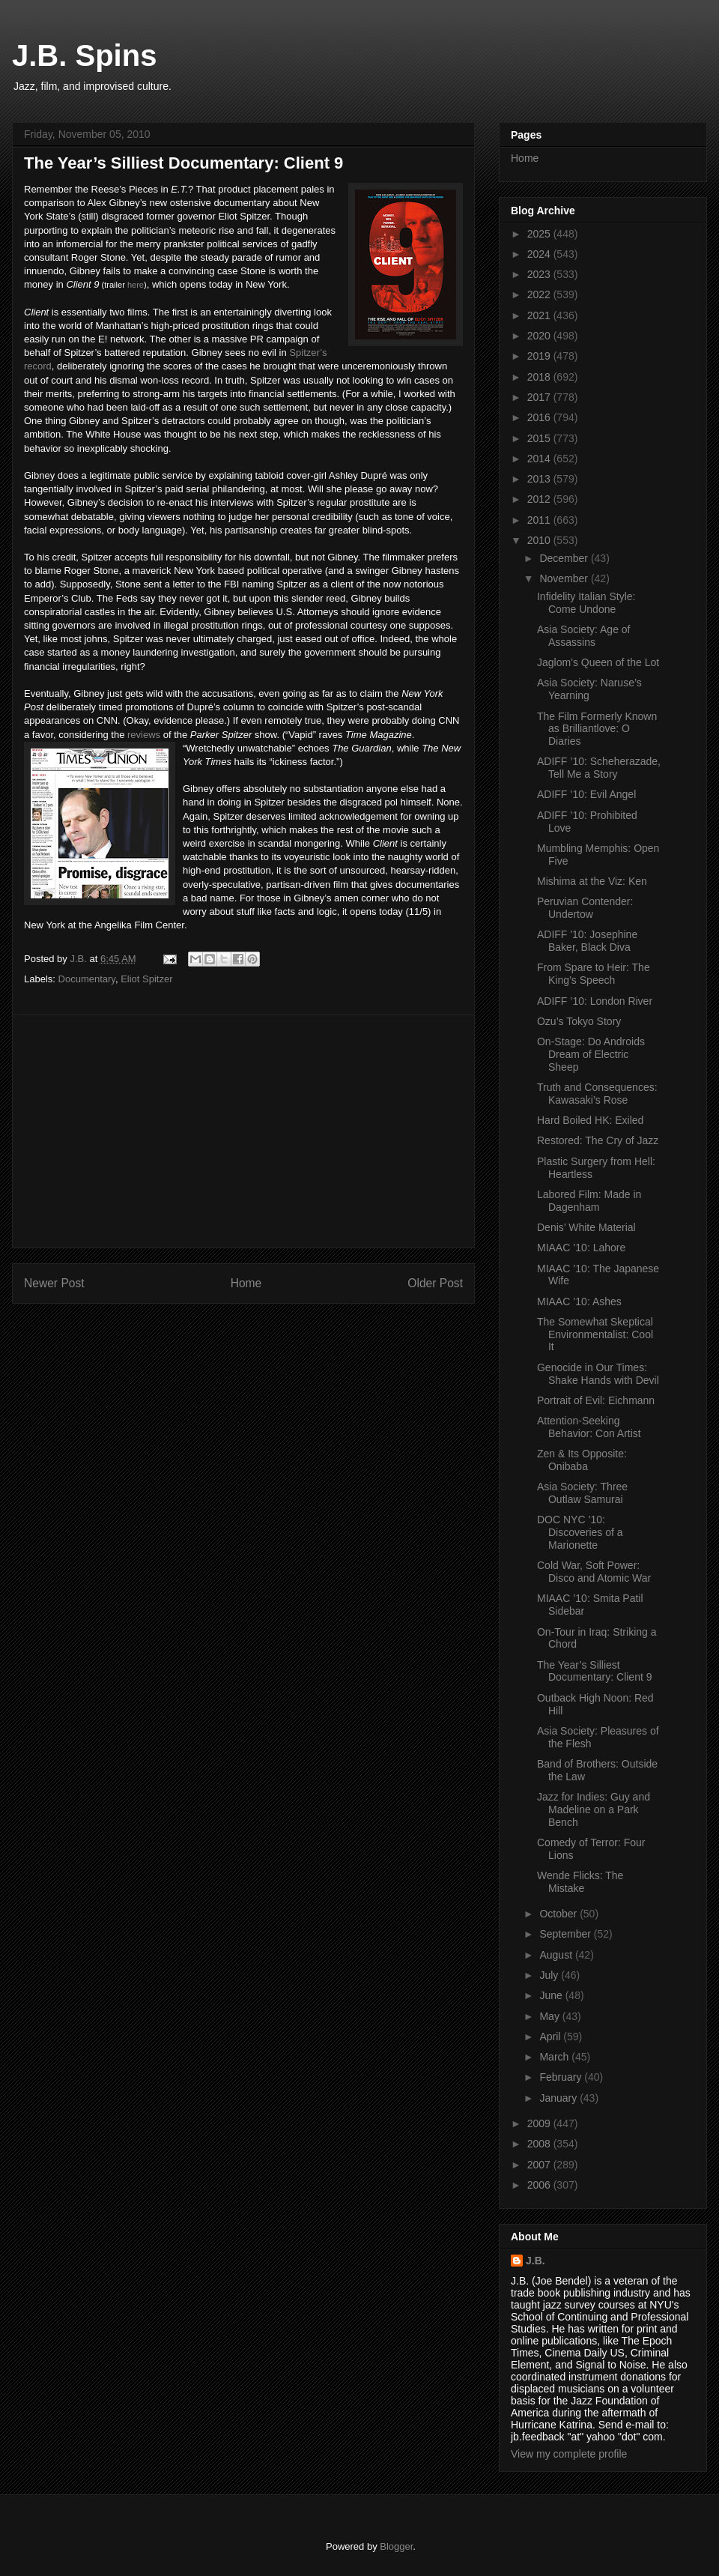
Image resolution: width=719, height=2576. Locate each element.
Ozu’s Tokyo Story (579, 1021)
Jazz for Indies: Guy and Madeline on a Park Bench (593, 1809)
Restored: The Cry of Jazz (597, 1140)
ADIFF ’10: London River (594, 1001)
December (564, 558)
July (550, 1975)
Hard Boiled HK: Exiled (590, 1120)
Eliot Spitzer (146, 979)
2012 (540, 499)
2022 (540, 294)
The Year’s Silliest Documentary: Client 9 (594, 1671)
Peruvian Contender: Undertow (585, 907)
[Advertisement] (243, 1131)
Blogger (396, 2546)
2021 (540, 315)
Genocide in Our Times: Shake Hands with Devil (598, 1373)
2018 (540, 377)
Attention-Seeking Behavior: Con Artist (589, 1427)
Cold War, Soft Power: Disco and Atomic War (594, 1571)
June (552, 1995)
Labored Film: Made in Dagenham (589, 1200)
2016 (540, 417)
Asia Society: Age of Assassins (584, 635)
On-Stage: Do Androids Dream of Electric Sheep (591, 1054)
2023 (540, 274)
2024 (540, 254)
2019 (540, 356)
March (555, 2057)
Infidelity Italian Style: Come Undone (586, 602)
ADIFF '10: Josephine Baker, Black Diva (587, 940)
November (564, 578)
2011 (540, 520)
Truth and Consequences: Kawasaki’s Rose (597, 1093)
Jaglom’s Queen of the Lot (598, 662)
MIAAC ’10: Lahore (581, 1248)
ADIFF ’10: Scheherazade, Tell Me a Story (599, 767)
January (559, 2098)
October (559, 1914)
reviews (143, 734)
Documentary (86, 979)
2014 (540, 459)
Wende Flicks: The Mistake (580, 1881)
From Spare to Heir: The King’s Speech (593, 973)
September (566, 1934)
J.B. (535, 2261)
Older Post (435, 1283)
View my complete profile (569, 2454)
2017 (540, 397)
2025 (540, 234)
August (556, 1955)
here (135, 284)
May (550, 2016)
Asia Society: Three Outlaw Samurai (582, 1493)
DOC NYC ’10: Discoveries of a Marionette (580, 1532)
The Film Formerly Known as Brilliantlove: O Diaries (597, 729)
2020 (540, 336)
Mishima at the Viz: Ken (592, 881)
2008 (540, 2144)
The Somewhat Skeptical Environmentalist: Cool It (595, 1334)
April (551, 2037)
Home (246, 1283)
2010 (540, 540)
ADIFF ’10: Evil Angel (586, 794)
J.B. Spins (84, 55)
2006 (540, 2185)
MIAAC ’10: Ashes (579, 1301)
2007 (540, 2165)
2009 (540, 2123)
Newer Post (54, 1283)
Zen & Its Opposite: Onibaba (582, 1460)
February (561, 2077)
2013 (540, 479)
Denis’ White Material (586, 1227)
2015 (540, 438)
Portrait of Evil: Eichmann (596, 1400)
